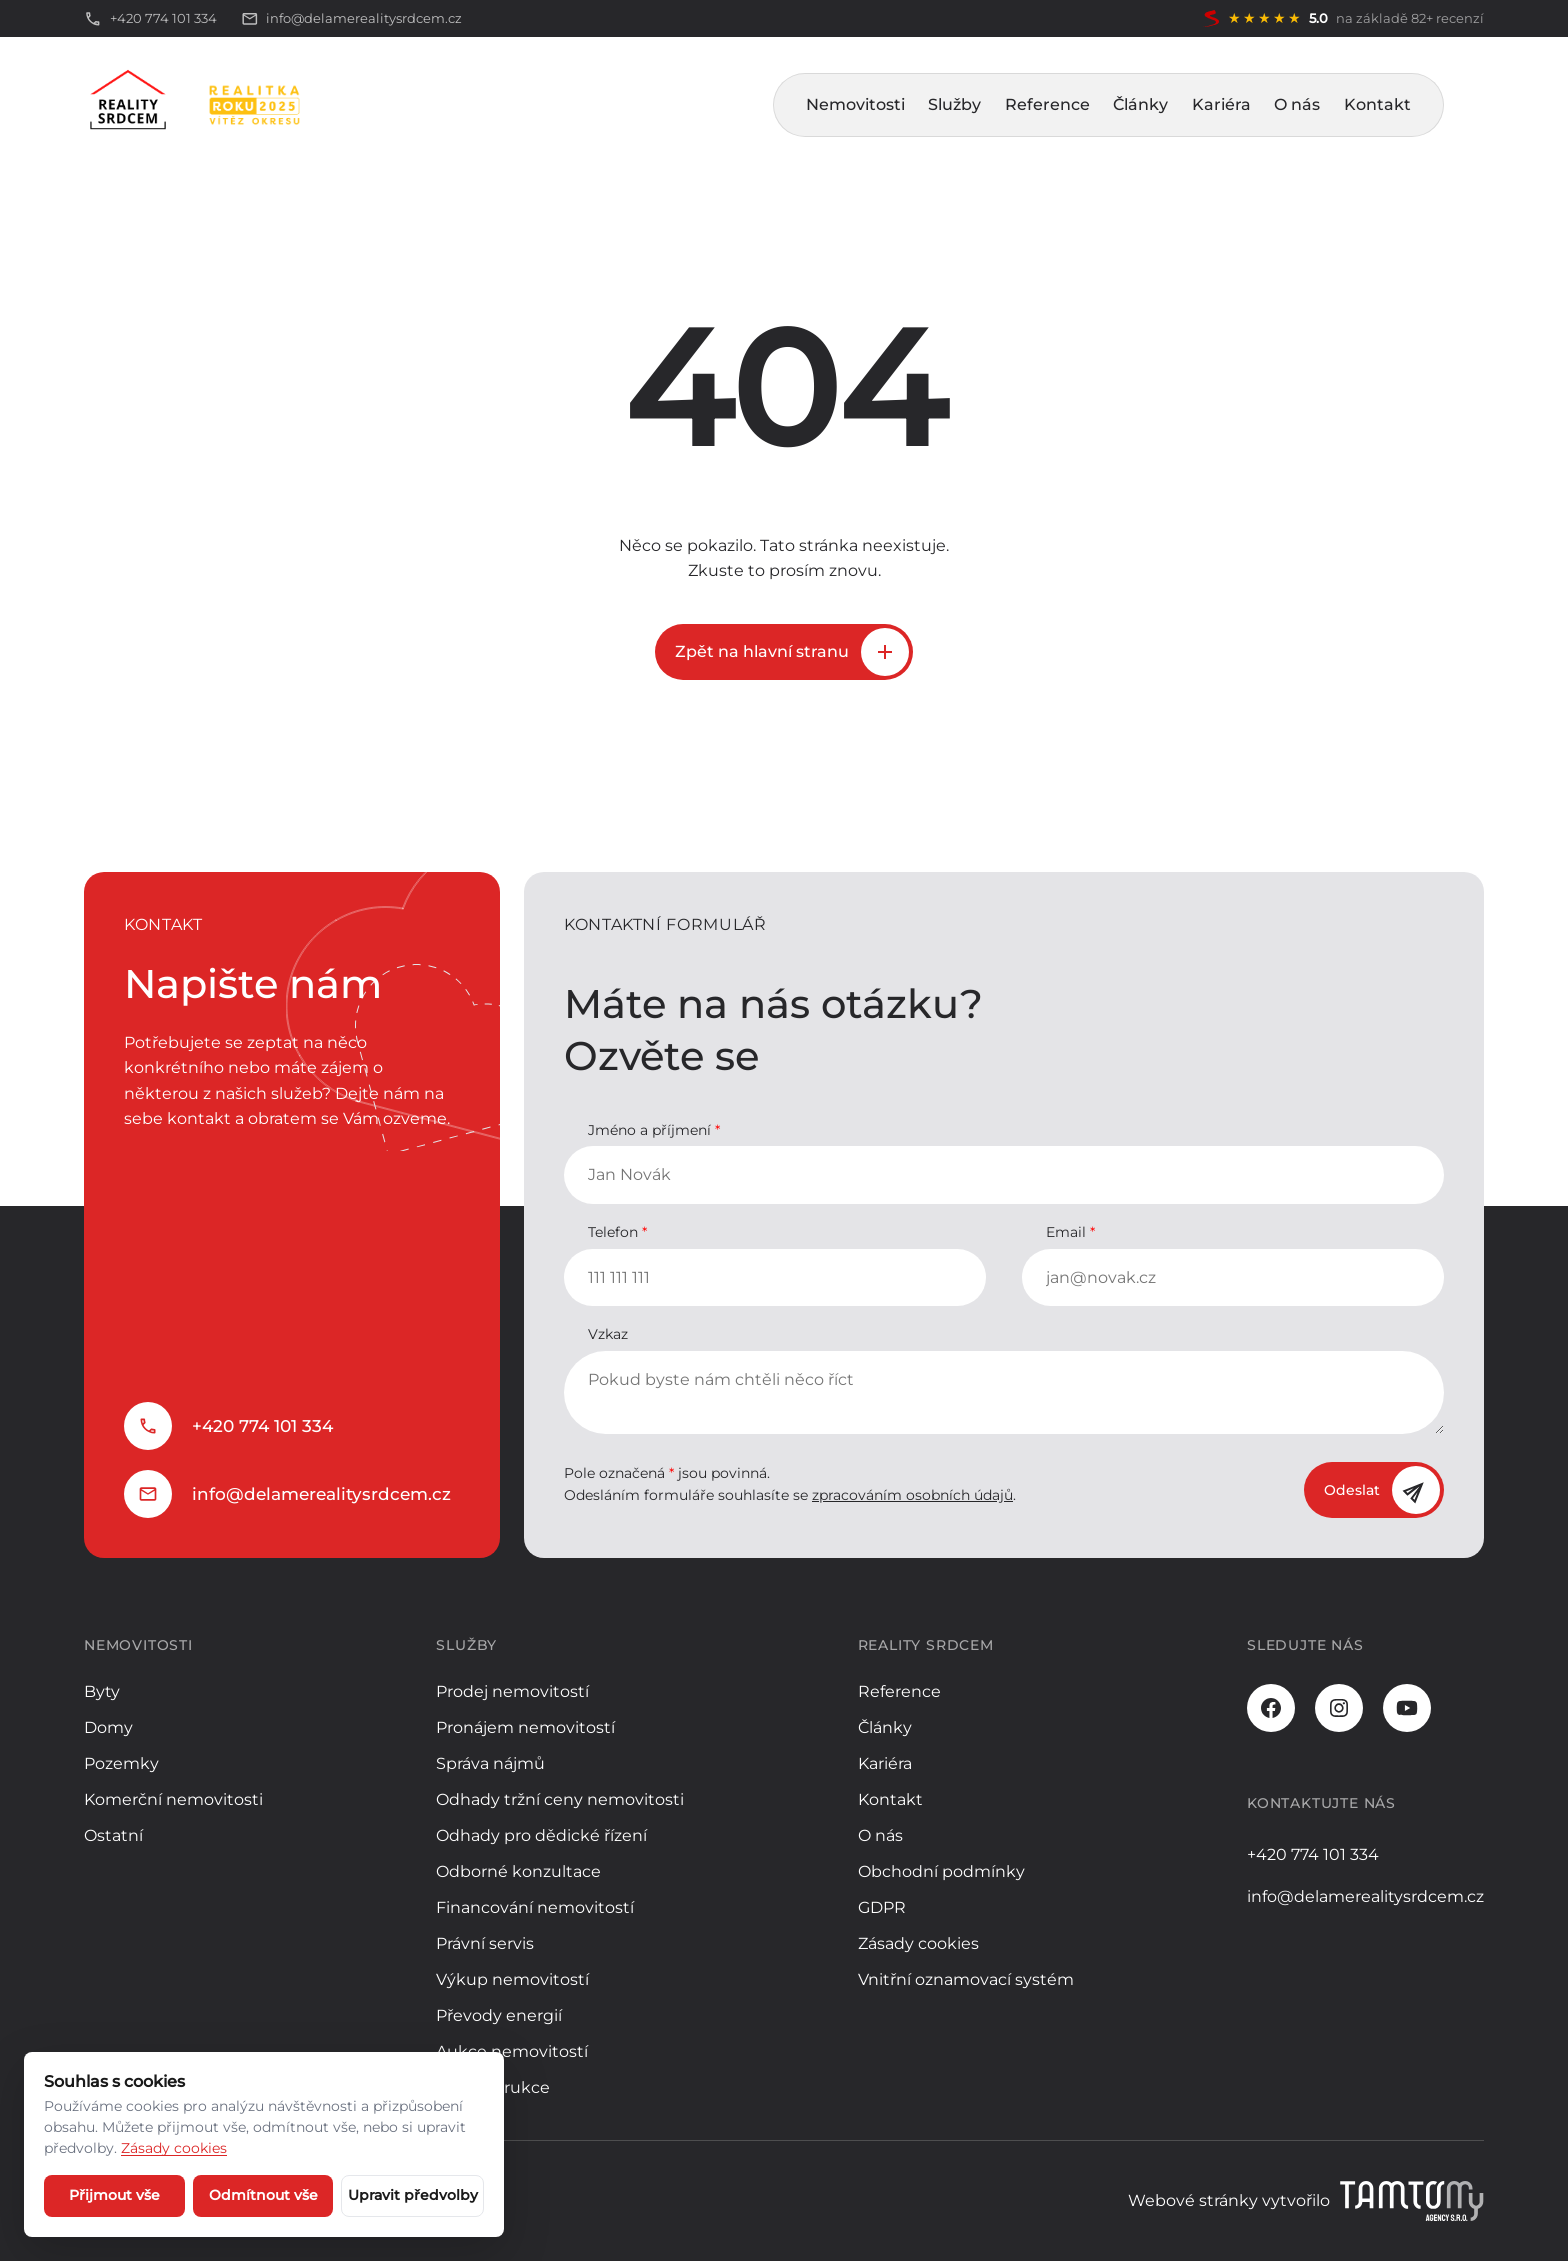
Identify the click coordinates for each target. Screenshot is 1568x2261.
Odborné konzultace (518, 1871)
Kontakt (1377, 104)
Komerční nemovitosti (173, 1799)
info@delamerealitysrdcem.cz (321, 1494)
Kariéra (1221, 104)
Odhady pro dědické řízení (541, 1835)
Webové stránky (1193, 2200)
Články (1140, 104)
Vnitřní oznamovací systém (966, 1979)
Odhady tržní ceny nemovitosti (560, 1799)
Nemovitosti (855, 104)
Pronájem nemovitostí (525, 1727)
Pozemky (121, 1763)
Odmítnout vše (263, 2195)
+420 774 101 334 (262, 1426)
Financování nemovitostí (535, 1907)
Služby (954, 104)
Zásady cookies (918, 1943)
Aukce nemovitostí (512, 2051)
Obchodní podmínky (941, 1871)
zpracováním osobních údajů (912, 1495)
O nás (1297, 104)
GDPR (882, 1907)
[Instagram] (1339, 1708)
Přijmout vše (114, 2195)
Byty (102, 1691)
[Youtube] (1407, 1708)
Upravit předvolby (413, 2195)
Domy (108, 1727)
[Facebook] (1271, 1708)
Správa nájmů (490, 1763)
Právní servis (485, 1943)
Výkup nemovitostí (512, 1979)
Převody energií (499, 2015)
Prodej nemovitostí (512, 1691)
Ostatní (113, 1835)
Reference (1047, 104)
